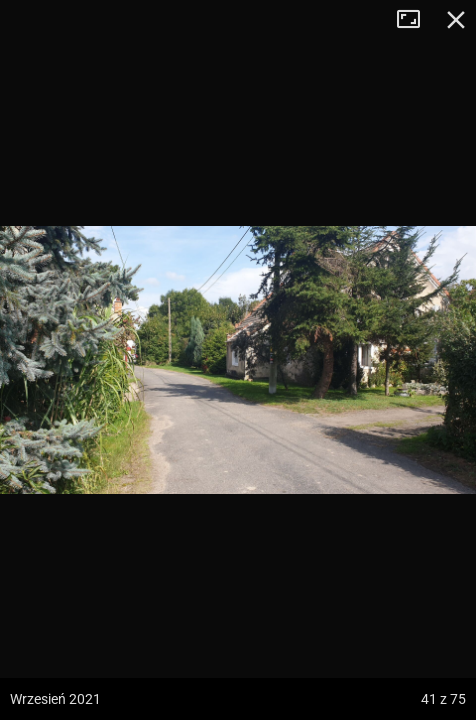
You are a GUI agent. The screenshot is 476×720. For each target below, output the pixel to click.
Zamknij (456, 20)
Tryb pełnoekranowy (416, 20)
